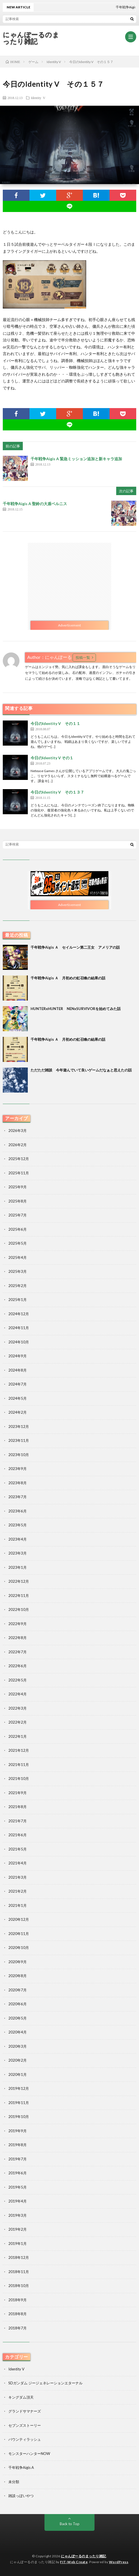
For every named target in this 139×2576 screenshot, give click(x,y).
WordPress (118, 2562)
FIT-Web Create (74, 2562)
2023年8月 (17, 1483)
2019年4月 (17, 2201)
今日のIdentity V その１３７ (57, 792)
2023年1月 (17, 1567)
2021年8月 (17, 1806)
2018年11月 (18, 2271)
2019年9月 (17, 2131)
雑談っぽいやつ (21, 2495)
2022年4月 (17, 1694)
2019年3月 (17, 2215)
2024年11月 (18, 1328)
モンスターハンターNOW (29, 2453)
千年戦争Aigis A (21, 2467)
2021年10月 (18, 1778)
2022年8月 (17, 1637)
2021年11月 (18, 1764)
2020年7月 (17, 1990)
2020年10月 (18, 1947)
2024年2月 (17, 1412)
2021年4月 (17, 1863)
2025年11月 (18, 1173)
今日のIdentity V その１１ (55, 723)
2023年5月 (17, 1525)
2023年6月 (17, 1511)
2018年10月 (18, 2285)
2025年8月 (17, 1201)
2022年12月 (18, 1581)
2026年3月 (17, 1130)
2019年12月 (18, 2088)
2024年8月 (17, 1370)
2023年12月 (18, 1426)
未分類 (13, 2481)
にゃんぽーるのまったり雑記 (31, 38)
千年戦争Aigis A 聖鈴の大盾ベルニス (35, 503)
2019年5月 (17, 2187)
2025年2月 (17, 1285)
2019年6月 (17, 2173)
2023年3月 (17, 1553)
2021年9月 (17, 1793)
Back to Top (70, 2524)
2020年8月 (17, 1975)
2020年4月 (17, 2032)
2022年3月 (17, 1708)
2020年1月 (17, 2074)
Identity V (38, 97)
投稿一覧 (83, 657)
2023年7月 (17, 1497)
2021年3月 (17, 1877)
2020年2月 (17, 2060)
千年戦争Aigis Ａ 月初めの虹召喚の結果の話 (68, 978)
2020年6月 (17, 2004)
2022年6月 (17, 1666)
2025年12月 (18, 1158)
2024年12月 (18, 1314)
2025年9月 (17, 1187)
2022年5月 (17, 1680)
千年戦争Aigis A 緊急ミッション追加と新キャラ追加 (76, 458)
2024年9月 (17, 1356)
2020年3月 (17, 2046)
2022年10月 (18, 1609)
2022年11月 (18, 1595)
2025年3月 (17, 1271)
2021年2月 (17, 1891)
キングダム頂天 (21, 2397)
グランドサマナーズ (24, 2411)
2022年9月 (17, 1623)
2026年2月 (17, 1145)
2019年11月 (18, 2102)
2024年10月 (18, 1342)
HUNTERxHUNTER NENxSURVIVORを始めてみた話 (76, 1008)
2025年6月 (17, 1229)
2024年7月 (17, 1384)
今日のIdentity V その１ (52, 757)
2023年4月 (17, 1539)
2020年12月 (18, 1919)
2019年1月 (17, 2243)
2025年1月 (17, 1299)
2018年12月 (18, 2257)
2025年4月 (17, 1257)
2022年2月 (17, 1722)
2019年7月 (17, 2159)
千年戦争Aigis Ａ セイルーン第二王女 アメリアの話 (75, 947)
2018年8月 (17, 2314)
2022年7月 (17, 1652)
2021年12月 (18, 1750)
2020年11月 (18, 1933)
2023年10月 (18, 1454)
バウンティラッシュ (24, 2439)
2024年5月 (17, 1398)
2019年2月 (17, 2229)
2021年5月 (17, 1849)
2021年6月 (17, 1835)
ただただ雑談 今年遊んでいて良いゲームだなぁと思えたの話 (81, 1070)
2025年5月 (17, 1243)
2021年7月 (17, 1821)
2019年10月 (18, 2116)
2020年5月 (17, 2018)
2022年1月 (17, 1736)
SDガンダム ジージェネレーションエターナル (45, 2383)
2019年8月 (17, 2145)
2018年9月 (17, 2300)
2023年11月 (18, 1440)
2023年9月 (17, 1468)
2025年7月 (17, 1215)
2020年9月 (17, 1962)
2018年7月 (17, 2328)
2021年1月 (17, 1905)
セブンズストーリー (24, 2425)
